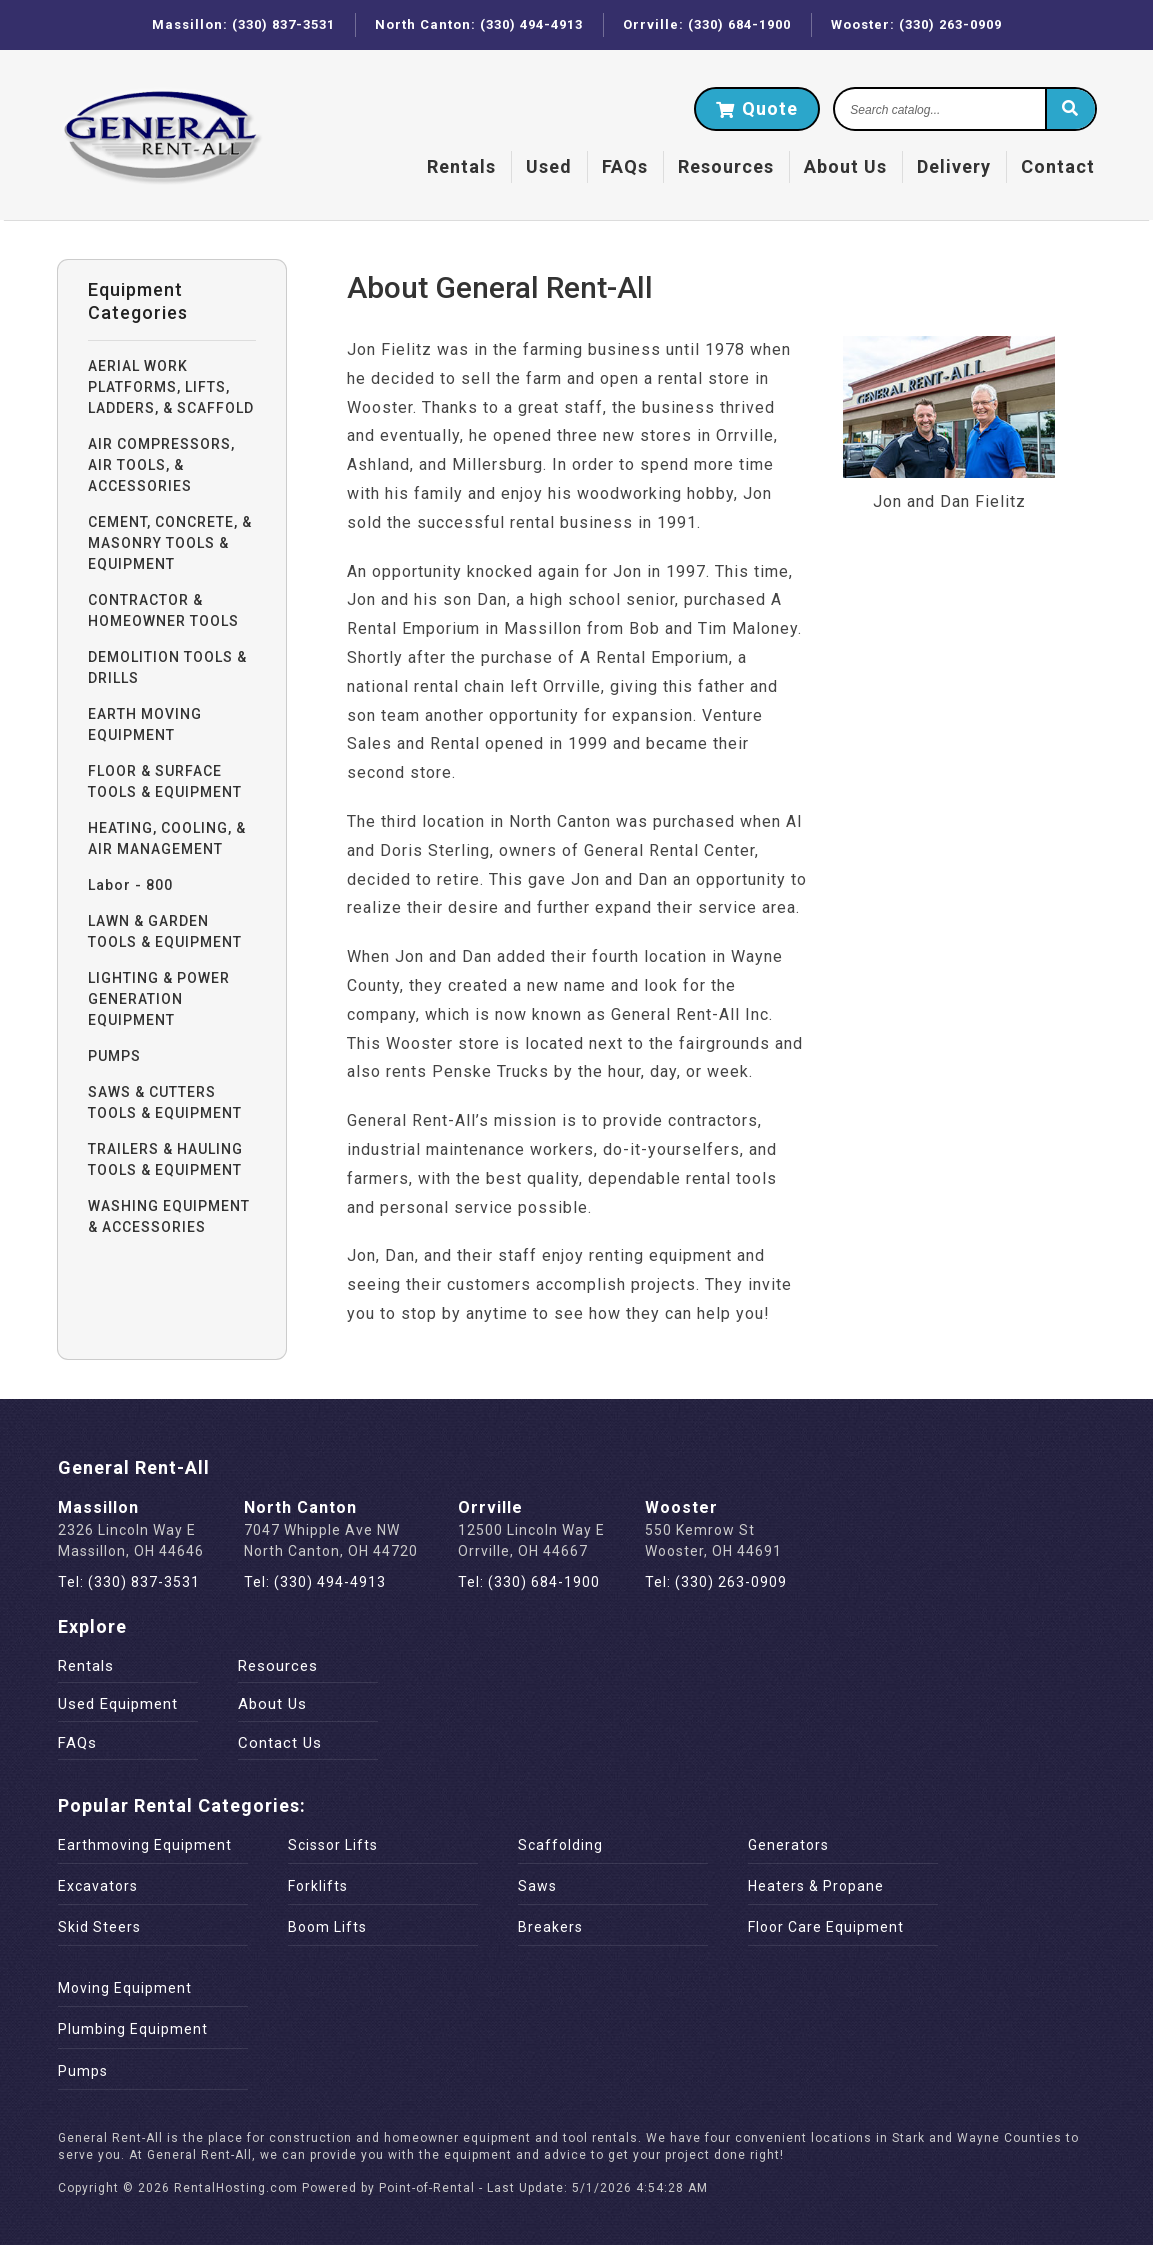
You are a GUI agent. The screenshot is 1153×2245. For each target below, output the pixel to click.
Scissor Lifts (333, 1845)
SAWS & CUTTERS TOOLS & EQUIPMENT (165, 1102)
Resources (726, 166)
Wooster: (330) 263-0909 (916, 24)
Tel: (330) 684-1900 (529, 1582)
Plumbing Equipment (133, 2029)
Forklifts (318, 1886)
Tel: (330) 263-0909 (716, 1582)
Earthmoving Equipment (145, 1845)
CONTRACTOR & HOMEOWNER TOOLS (163, 610)
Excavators (98, 1886)
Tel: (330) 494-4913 (315, 1582)
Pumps (83, 2071)
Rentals (461, 166)
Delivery (954, 166)
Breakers (550, 1927)
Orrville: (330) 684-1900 (707, 24)
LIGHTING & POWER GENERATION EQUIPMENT (159, 999)
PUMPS (114, 1056)
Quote (757, 108)
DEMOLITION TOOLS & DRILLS (167, 667)
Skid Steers (99, 1927)
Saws (537, 1886)
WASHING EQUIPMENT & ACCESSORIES (169, 1216)
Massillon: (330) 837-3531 (243, 24)
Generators (788, 1845)
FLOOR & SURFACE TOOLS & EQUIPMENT (165, 781)
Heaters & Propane (816, 1886)
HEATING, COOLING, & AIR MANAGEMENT (167, 838)
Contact (1058, 166)
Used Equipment (118, 1704)
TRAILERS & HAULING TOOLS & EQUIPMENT (165, 1159)
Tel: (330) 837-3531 (129, 1582)
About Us (845, 166)
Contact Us (280, 1743)
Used (549, 166)
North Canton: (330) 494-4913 (479, 24)
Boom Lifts (327, 1927)
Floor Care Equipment (826, 1927)
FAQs (625, 166)
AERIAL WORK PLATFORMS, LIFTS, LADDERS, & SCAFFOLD (171, 387)
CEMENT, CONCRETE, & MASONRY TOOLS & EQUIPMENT (170, 543)
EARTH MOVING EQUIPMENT (145, 724)
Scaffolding (560, 1845)
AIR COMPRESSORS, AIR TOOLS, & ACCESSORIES (161, 465)
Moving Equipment (125, 1988)
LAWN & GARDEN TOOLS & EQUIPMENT (165, 931)
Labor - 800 (130, 885)
